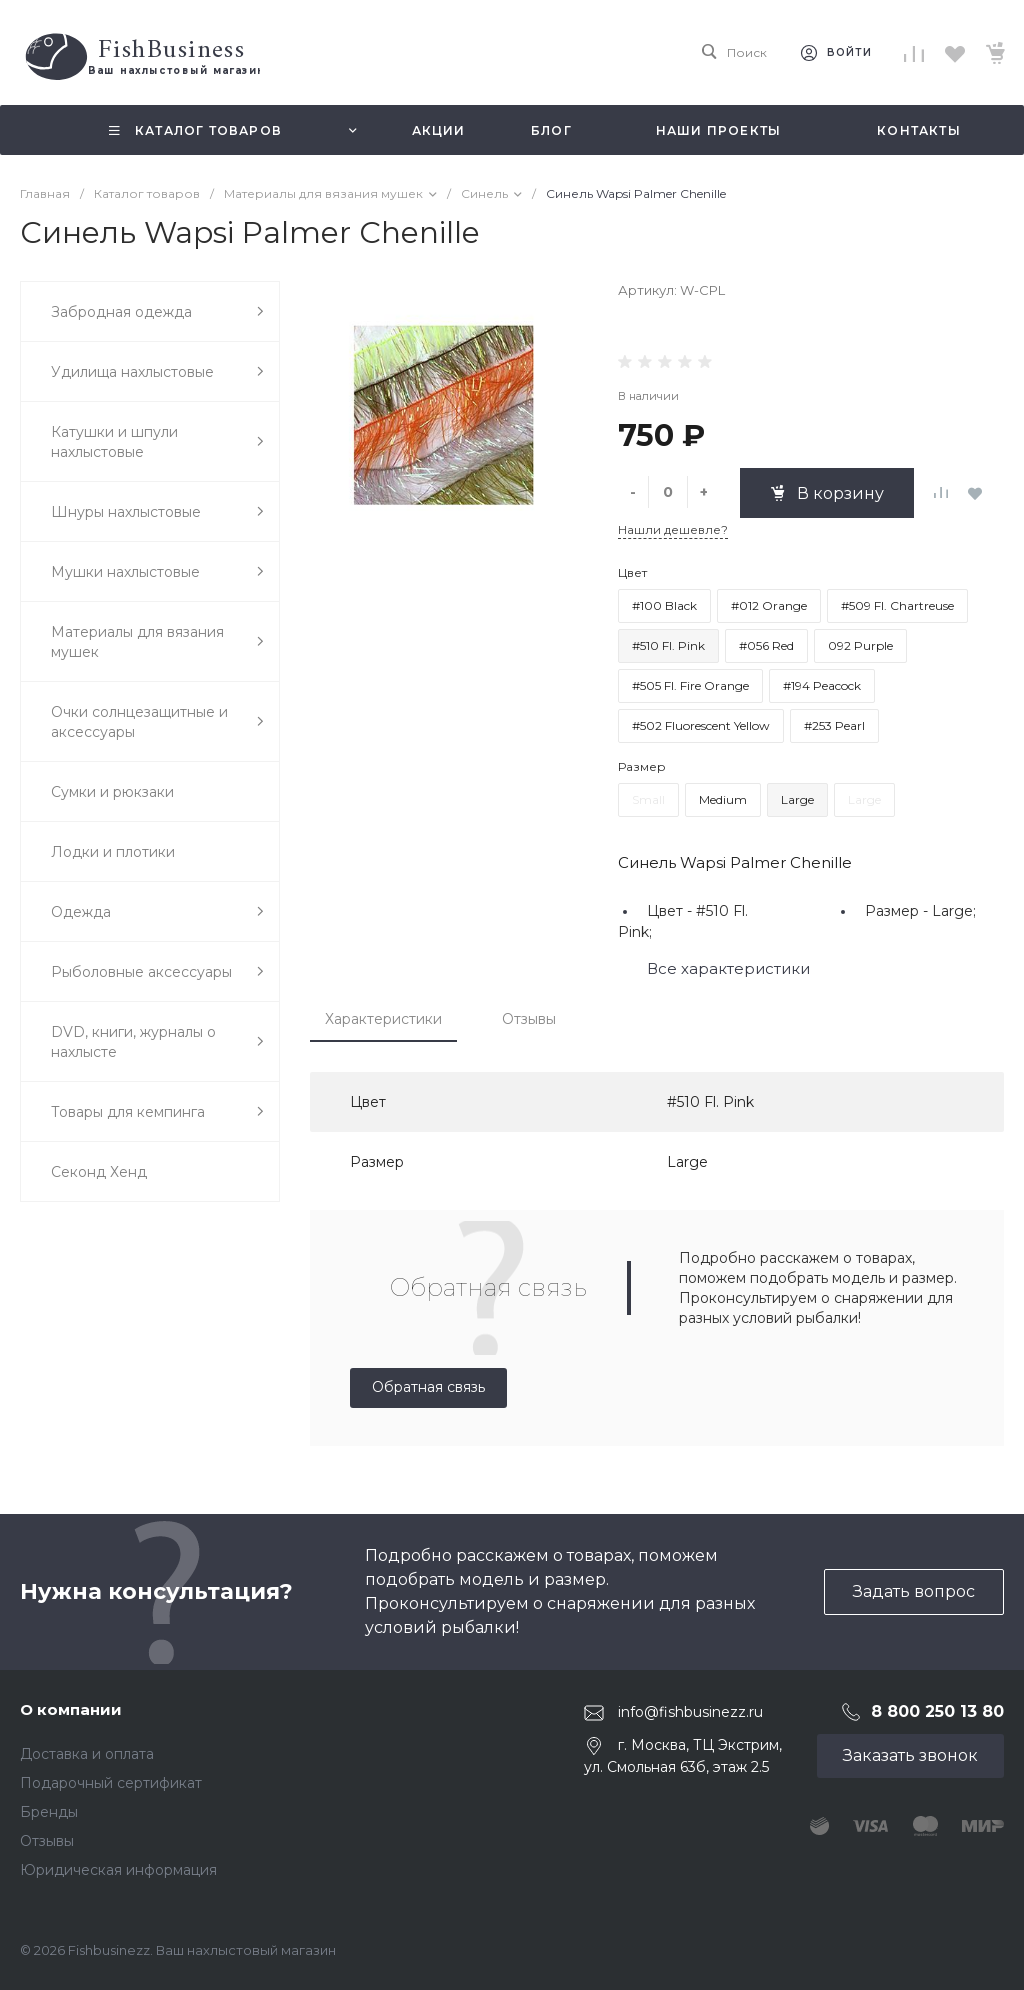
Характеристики (383, 1019)
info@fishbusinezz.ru (690, 1712)
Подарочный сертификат (111, 1783)
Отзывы (529, 1019)
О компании (71, 1709)
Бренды (49, 1812)
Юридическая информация (118, 1870)
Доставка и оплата (87, 1754)
